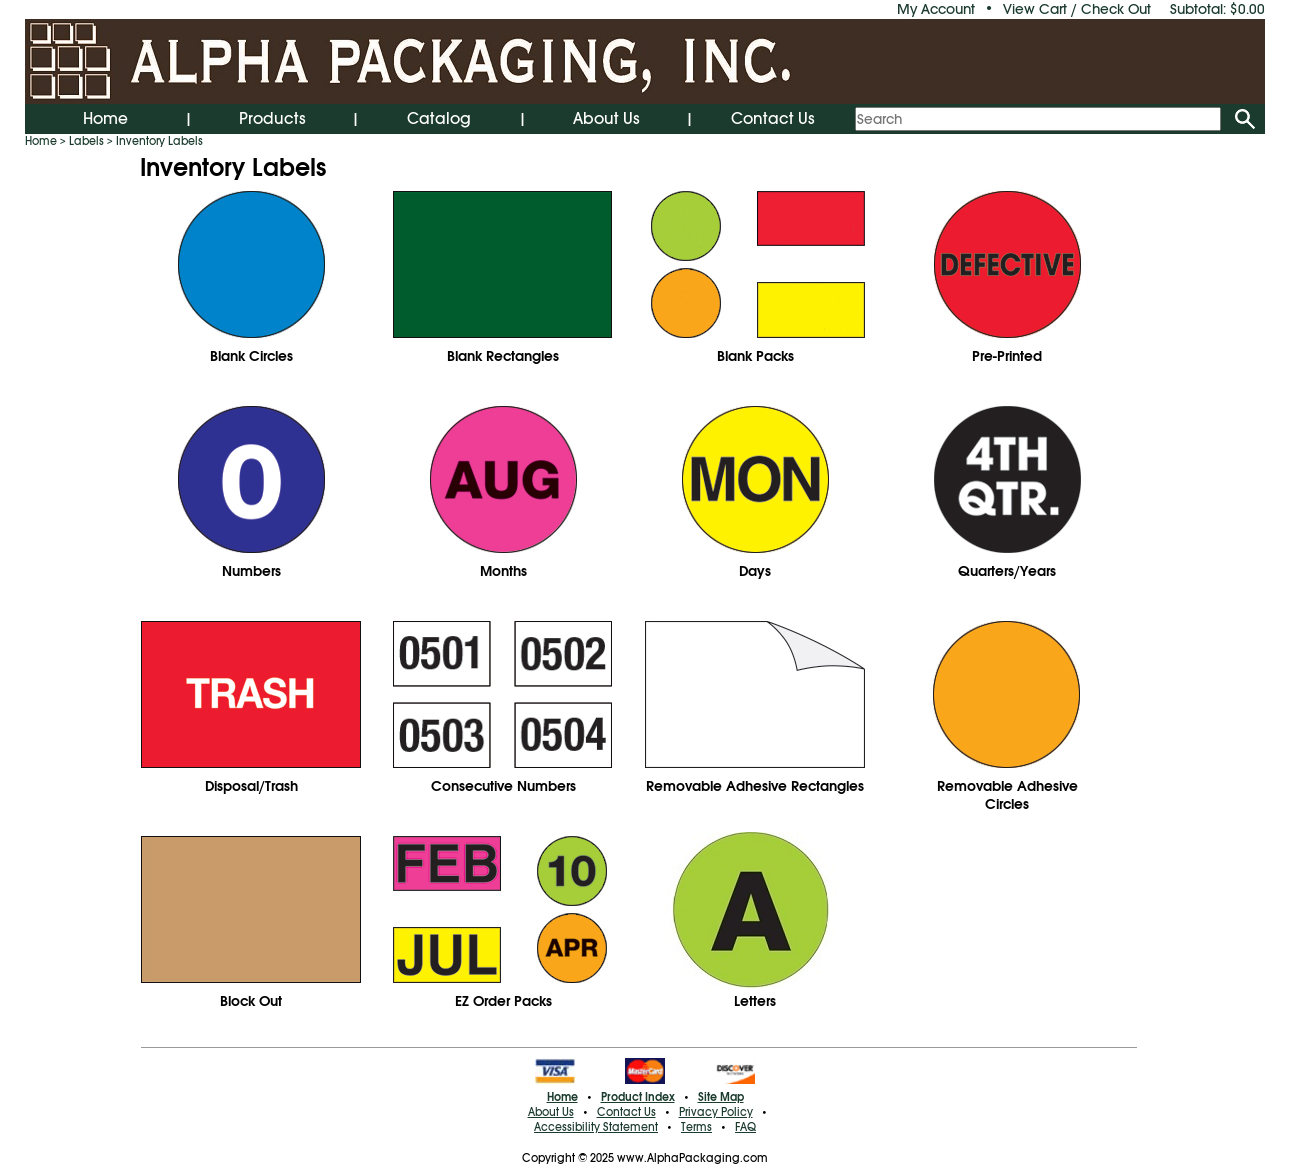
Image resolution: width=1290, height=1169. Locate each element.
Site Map (721, 1097)
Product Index (638, 1097)
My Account (936, 9)
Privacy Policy (716, 1112)
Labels (86, 141)
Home (105, 119)
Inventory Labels (159, 141)
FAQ (745, 1127)
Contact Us (773, 119)
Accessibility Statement (596, 1127)
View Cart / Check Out (1077, 9)
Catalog (439, 119)
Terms (696, 1127)
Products (272, 119)
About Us (606, 119)
